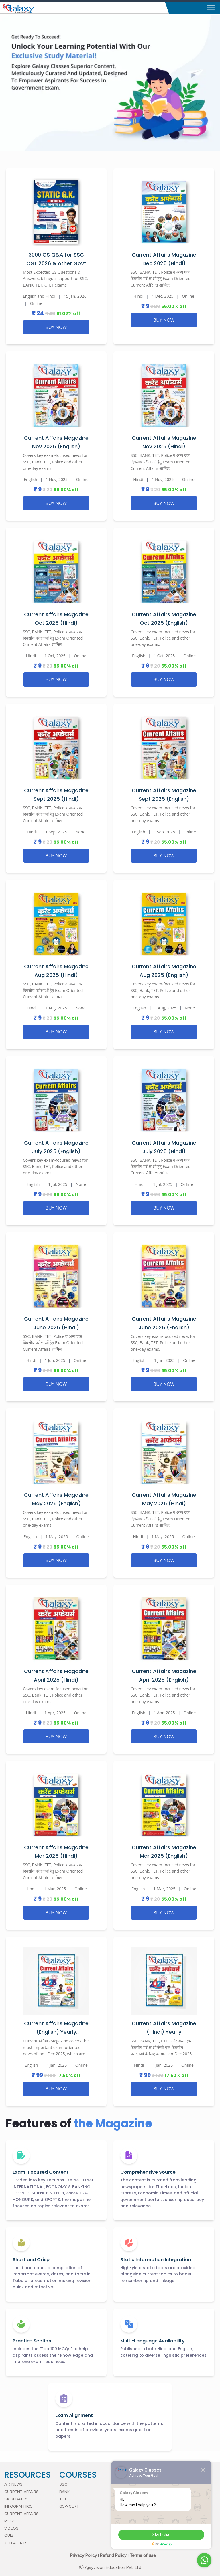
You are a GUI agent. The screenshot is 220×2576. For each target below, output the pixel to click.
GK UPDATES (16, 2499)
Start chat (189, 2534)
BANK (64, 2492)
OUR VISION (125, 2492)
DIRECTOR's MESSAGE (135, 2499)
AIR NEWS (13, 2484)
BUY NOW (56, 327)
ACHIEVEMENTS (129, 2484)
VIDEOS (11, 2528)
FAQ (117, 2528)
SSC (63, 2484)
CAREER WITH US (130, 2521)
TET (63, 2499)
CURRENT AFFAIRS (21, 2492)
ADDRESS (123, 2506)
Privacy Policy (83, 2555)
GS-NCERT (69, 2506)
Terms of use (143, 2555)
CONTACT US (127, 2514)
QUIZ (8, 2536)
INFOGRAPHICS (18, 2506)
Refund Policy (113, 2555)
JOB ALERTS (16, 2543)
